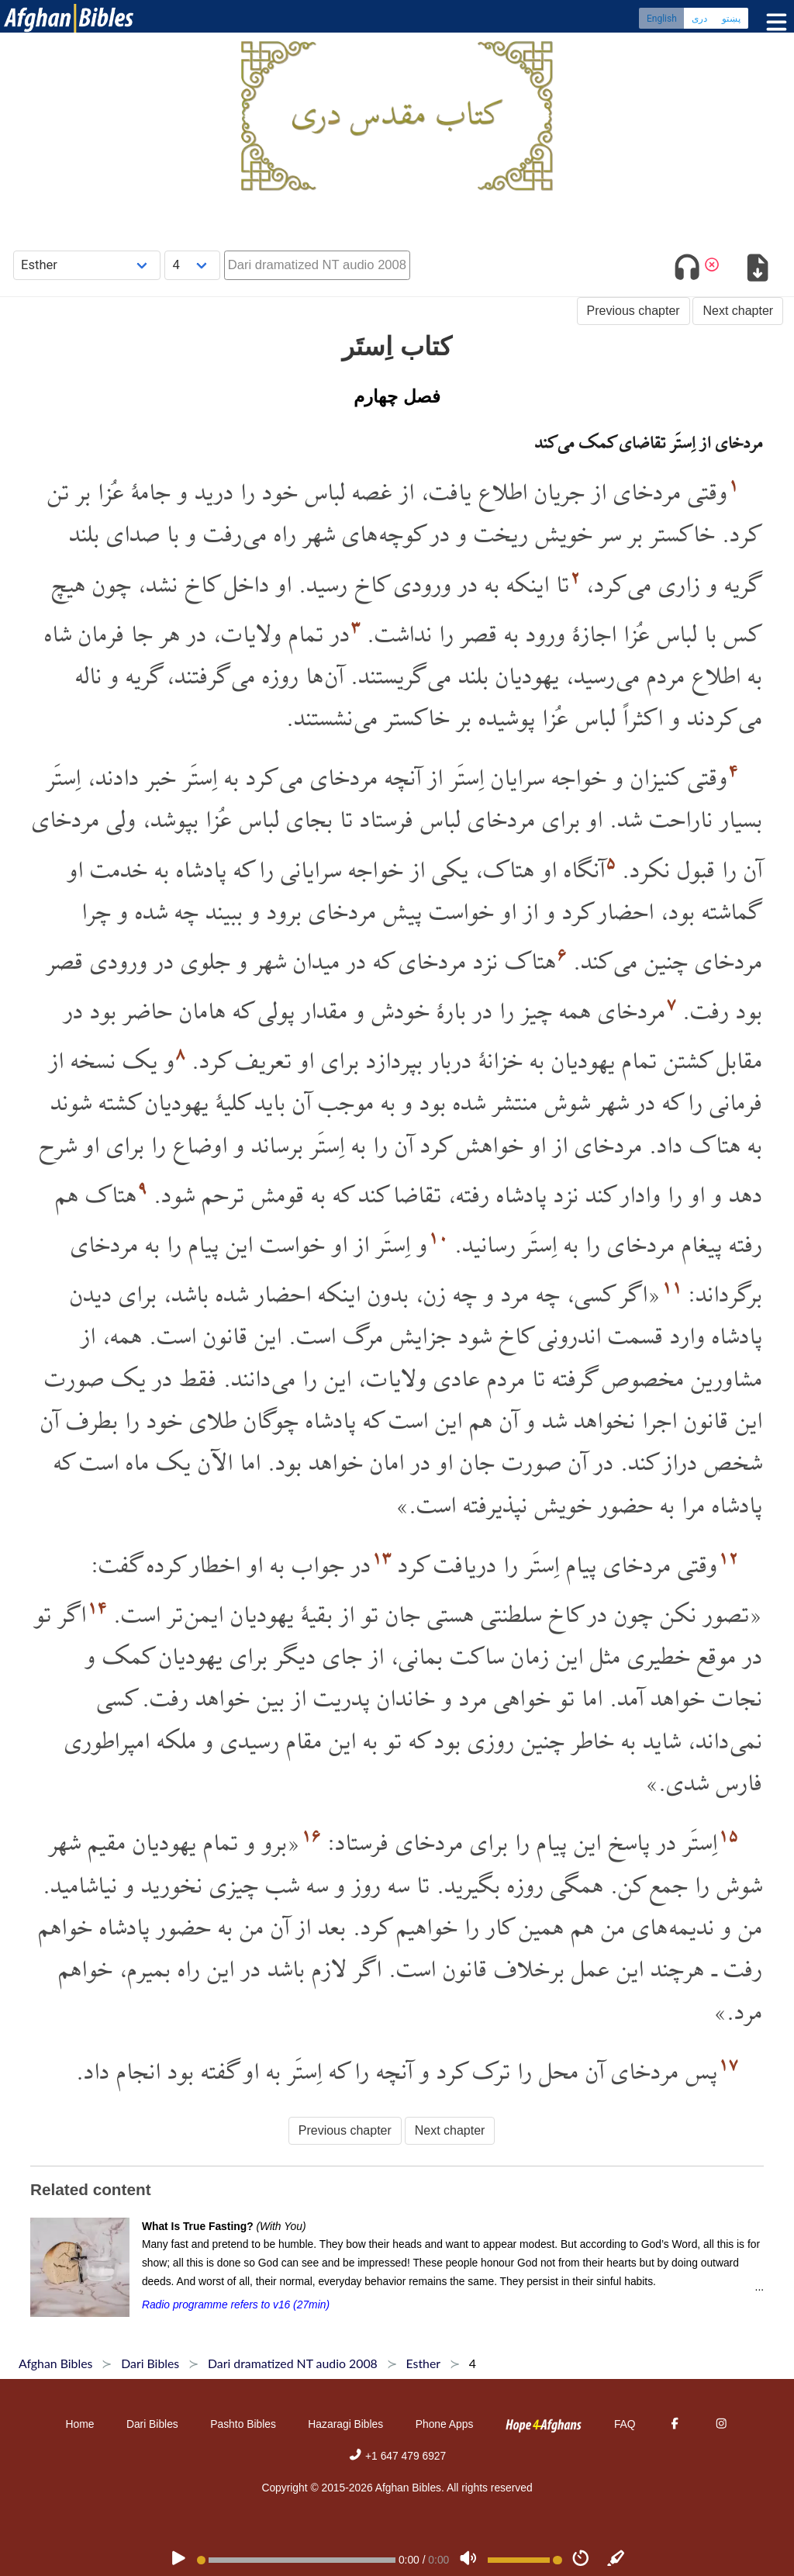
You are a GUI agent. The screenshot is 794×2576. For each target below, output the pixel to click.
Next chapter (738, 310)
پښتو (731, 19)
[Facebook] (675, 2424)
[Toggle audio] (687, 270)
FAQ (625, 2424)
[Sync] (616, 2559)
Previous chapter (633, 310)
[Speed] (580, 2559)
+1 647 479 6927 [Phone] (397, 2456)
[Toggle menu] (773, 23)
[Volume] (468, 2559)
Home (80, 2424)
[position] (296, 2560)
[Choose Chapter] (192, 265)
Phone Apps (445, 2424)
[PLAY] (178, 2559)
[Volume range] (525, 2560)
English (662, 19)
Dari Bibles (152, 2424)
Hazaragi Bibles (345, 2424)
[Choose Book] (87, 265)
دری (699, 19)
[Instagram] (721, 2424)
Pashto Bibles (243, 2424)
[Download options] (757, 270)
